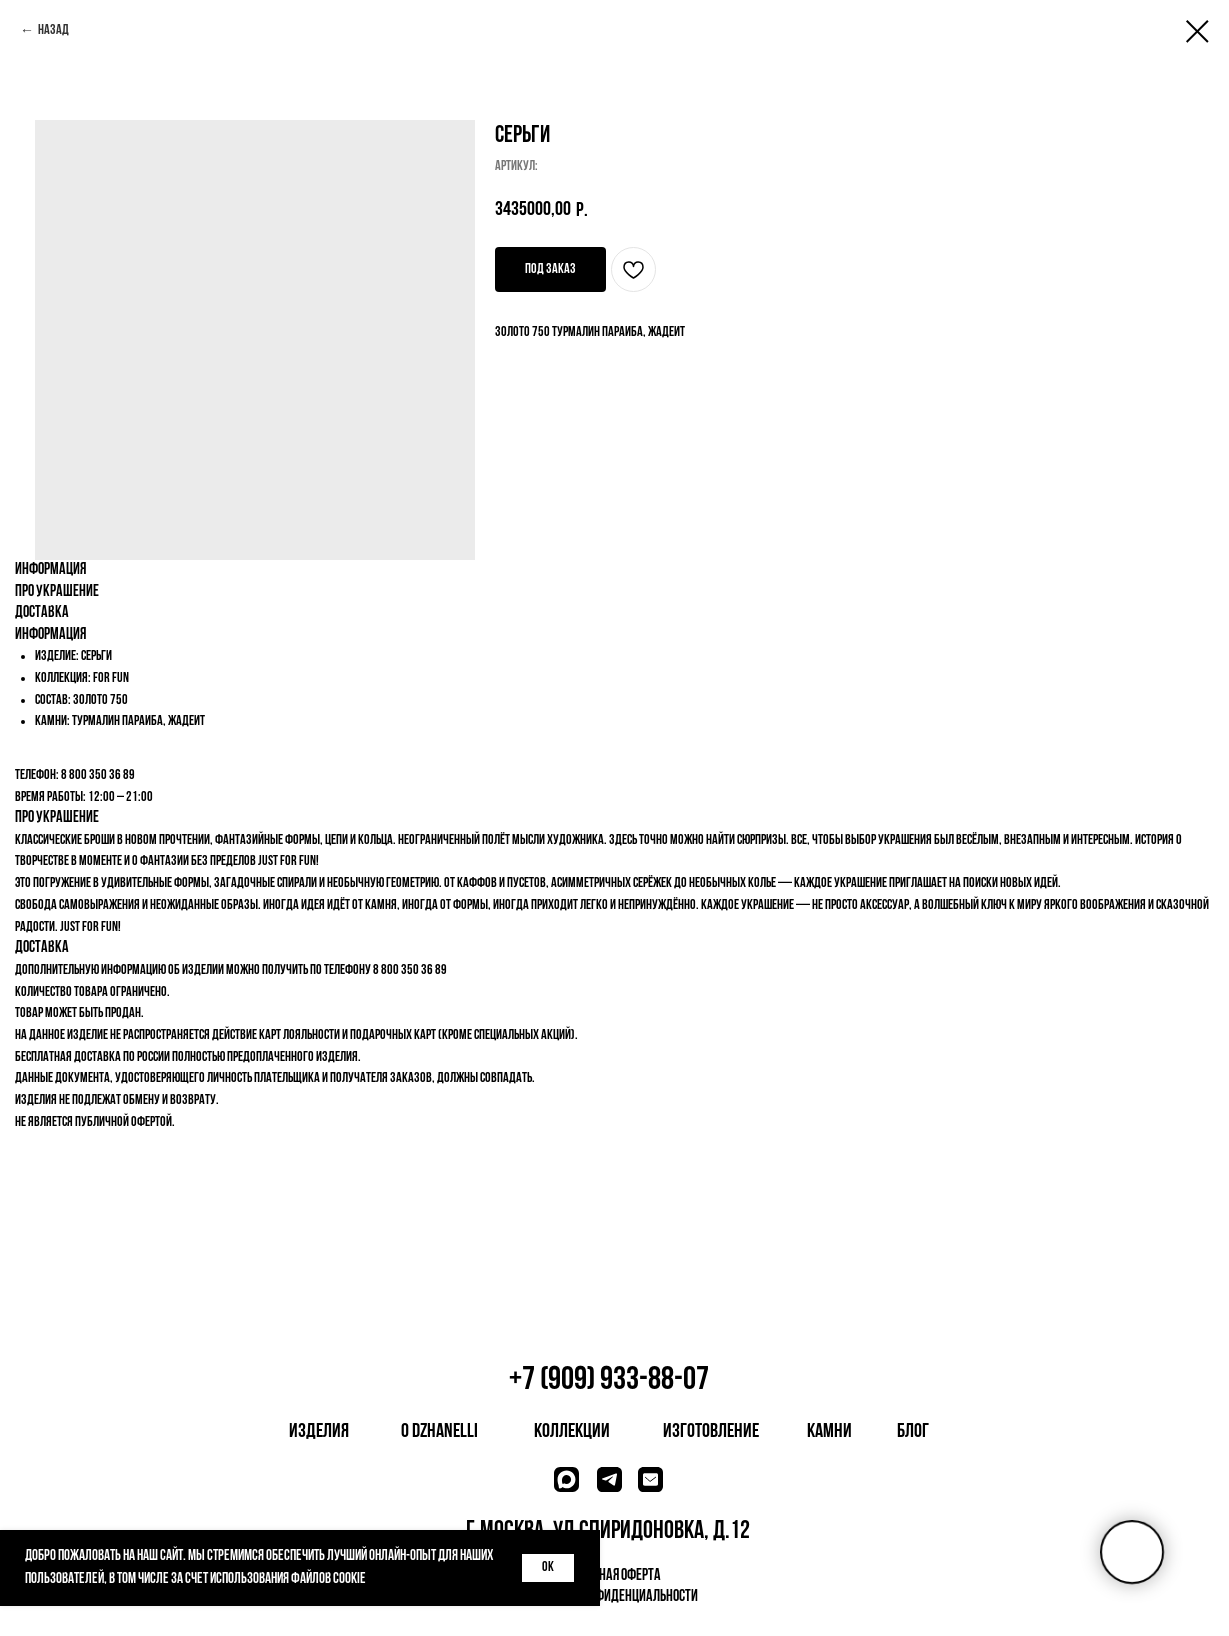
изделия (319, 1432)
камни (829, 1432)
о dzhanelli (439, 1432)
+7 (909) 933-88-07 (609, 1380)
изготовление (711, 1432)
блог (913, 1432)
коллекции (572, 1432)
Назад (53, 30)
